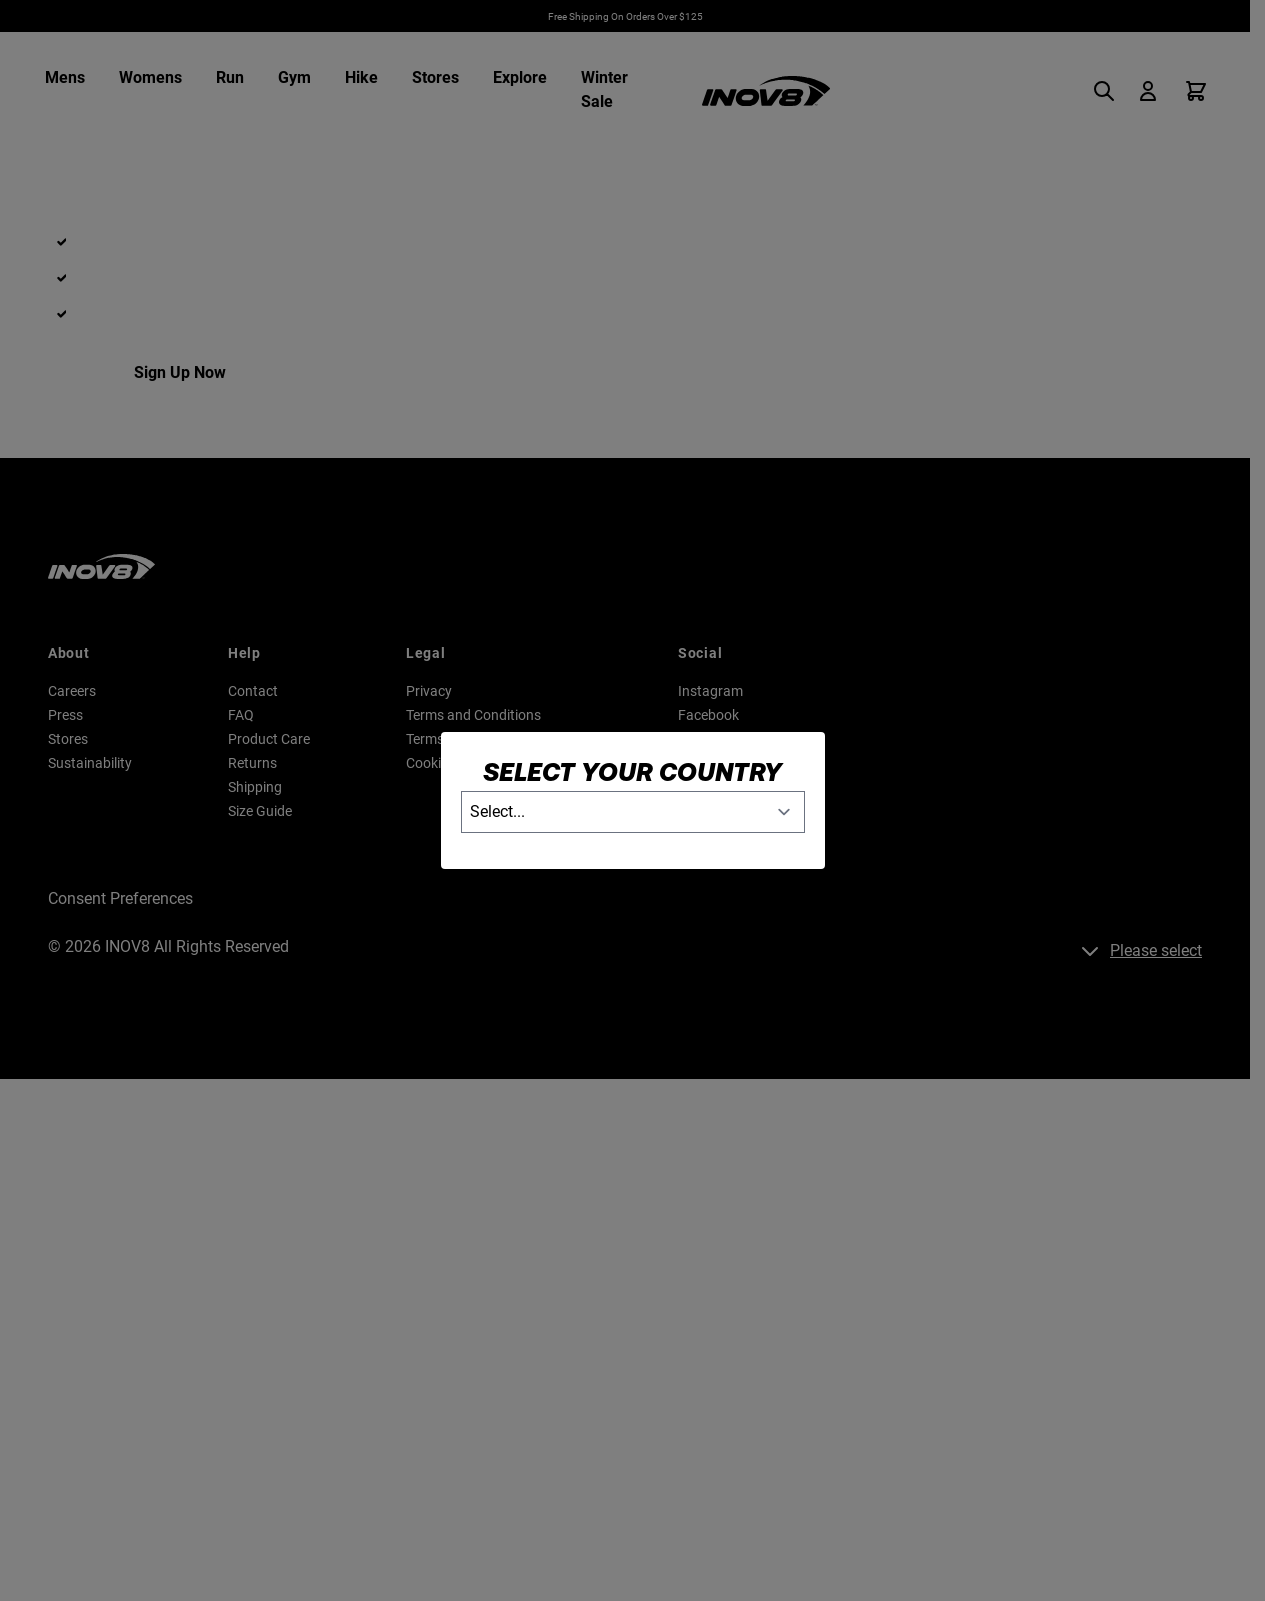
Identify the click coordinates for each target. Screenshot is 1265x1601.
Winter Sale (604, 89)
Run (230, 77)
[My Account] (1148, 91)
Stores (435, 77)
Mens (65, 77)
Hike (361, 77)
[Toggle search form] (1110, 91)
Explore (520, 77)
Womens (150, 77)
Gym (294, 77)
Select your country (632, 771)
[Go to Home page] (766, 91)
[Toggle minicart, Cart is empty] (1196, 91)
